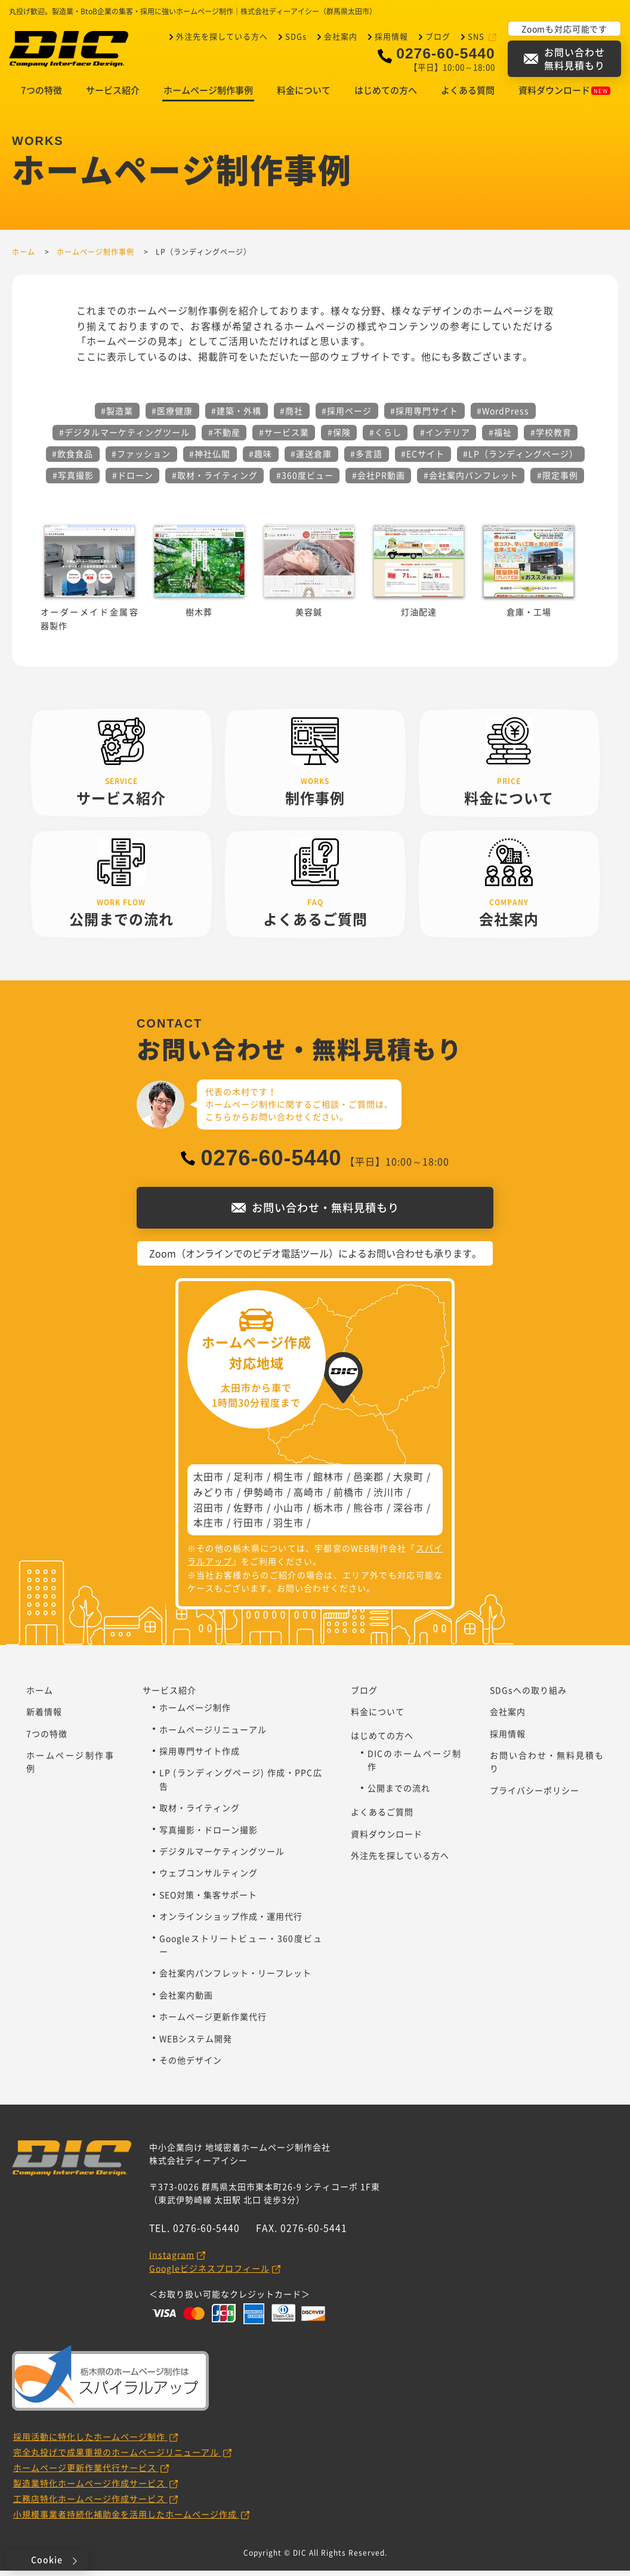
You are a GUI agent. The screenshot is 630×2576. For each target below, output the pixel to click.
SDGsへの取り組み (528, 1695)
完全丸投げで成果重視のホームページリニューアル (117, 2457)
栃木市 (328, 1513)
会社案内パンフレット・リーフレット (235, 1978)
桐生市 (288, 1481)
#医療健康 (172, 416)
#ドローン (132, 480)
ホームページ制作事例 (208, 95)
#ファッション (141, 459)
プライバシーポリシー (534, 1795)
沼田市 (208, 1513)
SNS (477, 35)
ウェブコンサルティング (208, 1878)
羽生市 (288, 1527)
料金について (304, 95)
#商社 (291, 416)
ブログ (437, 35)
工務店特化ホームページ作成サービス (90, 2504)
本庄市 (208, 1527)
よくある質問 (468, 95)
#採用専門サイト (424, 416)
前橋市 (348, 1497)
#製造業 (117, 416)
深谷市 (408, 1513)
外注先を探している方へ (222, 35)
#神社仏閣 (209, 459)
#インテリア (445, 437)
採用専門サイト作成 (199, 1756)
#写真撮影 (73, 480)
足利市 (248, 1481)
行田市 (248, 1527)
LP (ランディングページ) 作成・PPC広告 (240, 1784)
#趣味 (260, 459)
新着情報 (44, 1717)
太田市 (208, 1481)
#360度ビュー (304, 480)
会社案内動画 (186, 2000)
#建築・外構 (236, 416)
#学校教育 (551, 437)
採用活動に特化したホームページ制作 (90, 2442)
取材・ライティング (199, 1813)
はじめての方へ (385, 95)
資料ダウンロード (564, 95)
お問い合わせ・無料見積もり (547, 1766)
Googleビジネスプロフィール (209, 2273)
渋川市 (388, 1497)
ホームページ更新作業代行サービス (86, 2473)
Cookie (47, 2559)
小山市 (288, 1513)
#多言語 (366, 459)
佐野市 (248, 1513)
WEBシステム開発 (195, 2044)
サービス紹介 (113, 95)
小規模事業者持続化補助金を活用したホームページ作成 (126, 2519)
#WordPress (503, 416)
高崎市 (309, 1497)
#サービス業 (284, 437)
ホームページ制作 (195, 1713)
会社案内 (340, 35)
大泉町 (408, 1481)
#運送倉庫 (311, 459)
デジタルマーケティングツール (222, 1856)
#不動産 (224, 437)
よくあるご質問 (382, 1817)
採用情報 (391, 35)
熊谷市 (368, 1513)
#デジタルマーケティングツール (124, 437)
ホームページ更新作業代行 (213, 2022)
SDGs (296, 35)
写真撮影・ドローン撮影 (208, 1835)
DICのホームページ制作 (415, 1765)
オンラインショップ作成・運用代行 (230, 1921)
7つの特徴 (41, 95)
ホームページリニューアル (213, 1735)
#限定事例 (557, 480)
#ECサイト (422, 459)
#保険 (339, 437)
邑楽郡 (368, 1481)
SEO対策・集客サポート (208, 1900)
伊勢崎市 (263, 1497)
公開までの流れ (399, 1793)
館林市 (328, 1481)
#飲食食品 (72, 459)
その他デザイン (190, 2065)
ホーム (39, 1695)
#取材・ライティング (215, 480)
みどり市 (213, 1497)
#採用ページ (347, 416)
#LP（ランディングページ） (520, 459)
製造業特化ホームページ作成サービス (90, 2488)
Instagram (171, 2260)
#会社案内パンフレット (471, 480)
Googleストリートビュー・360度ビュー (240, 1950)
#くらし (385, 437)
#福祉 (500, 437)
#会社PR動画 (378, 480)
